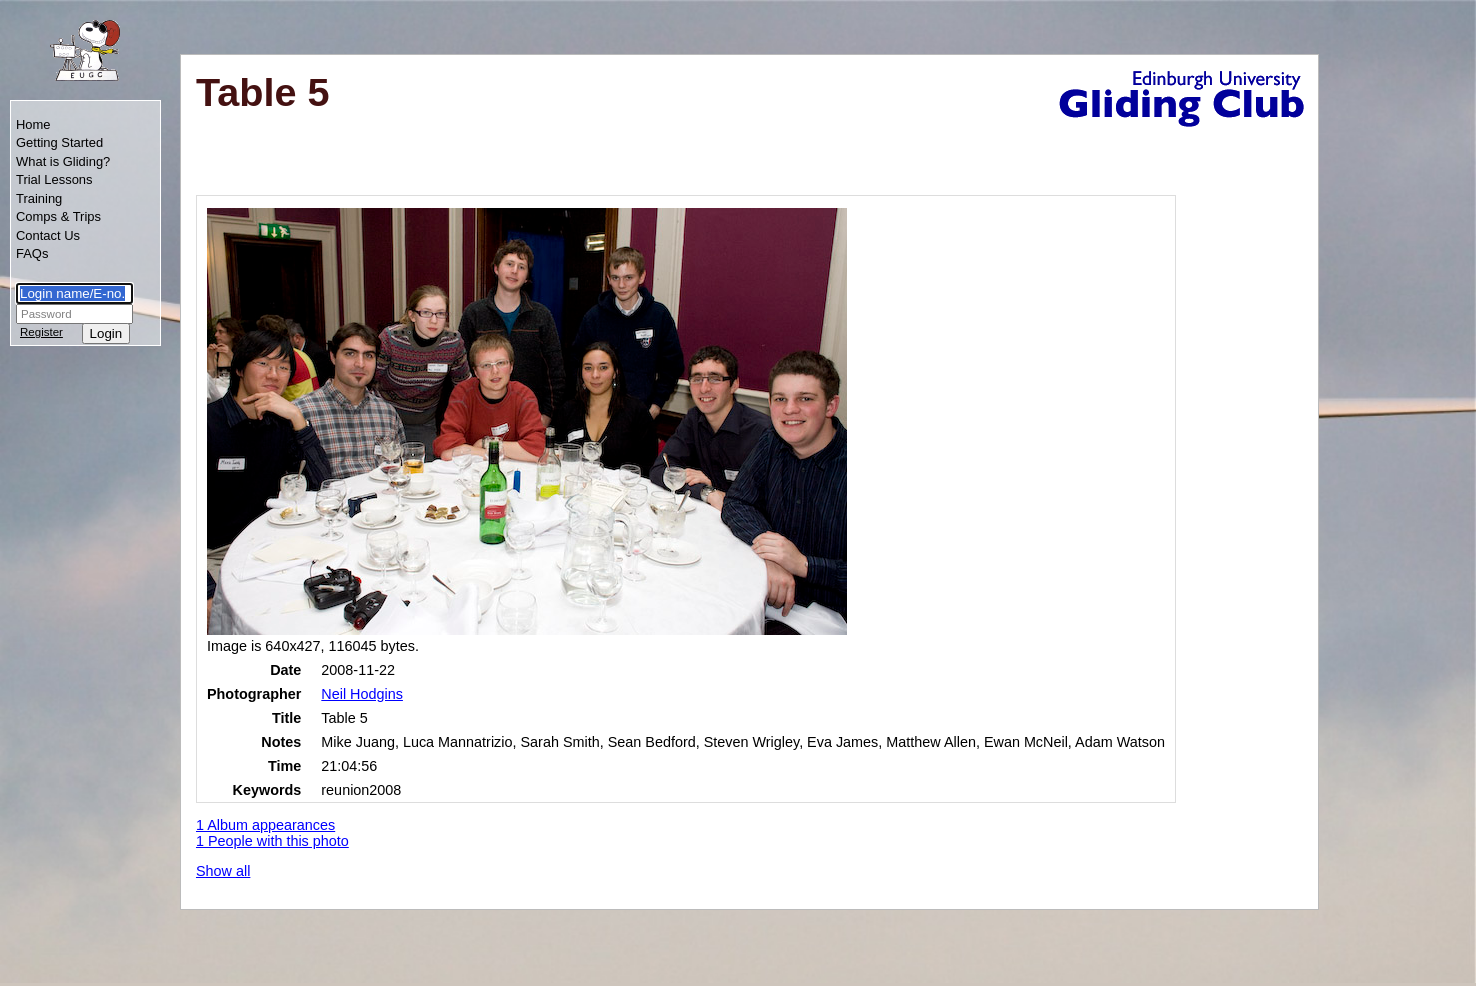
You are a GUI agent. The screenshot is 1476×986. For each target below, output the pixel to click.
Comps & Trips (58, 216)
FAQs (32, 253)
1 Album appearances (265, 825)
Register (41, 332)
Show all (223, 871)
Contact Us (48, 235)
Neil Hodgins (362, 694)
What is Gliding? (63, 161)
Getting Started (59, 142)
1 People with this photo (272, 841)
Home (33, 124)
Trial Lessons (54, 179)
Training (39, 198)
